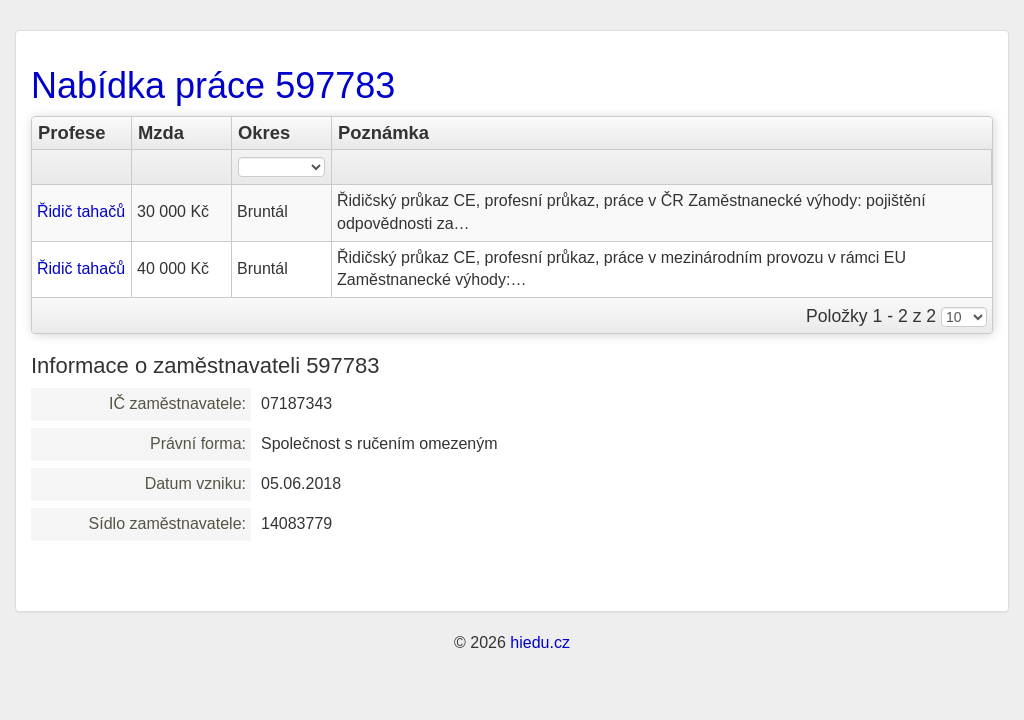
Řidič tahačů (81, 211)
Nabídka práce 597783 (213, 85)
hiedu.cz (540, 642)
